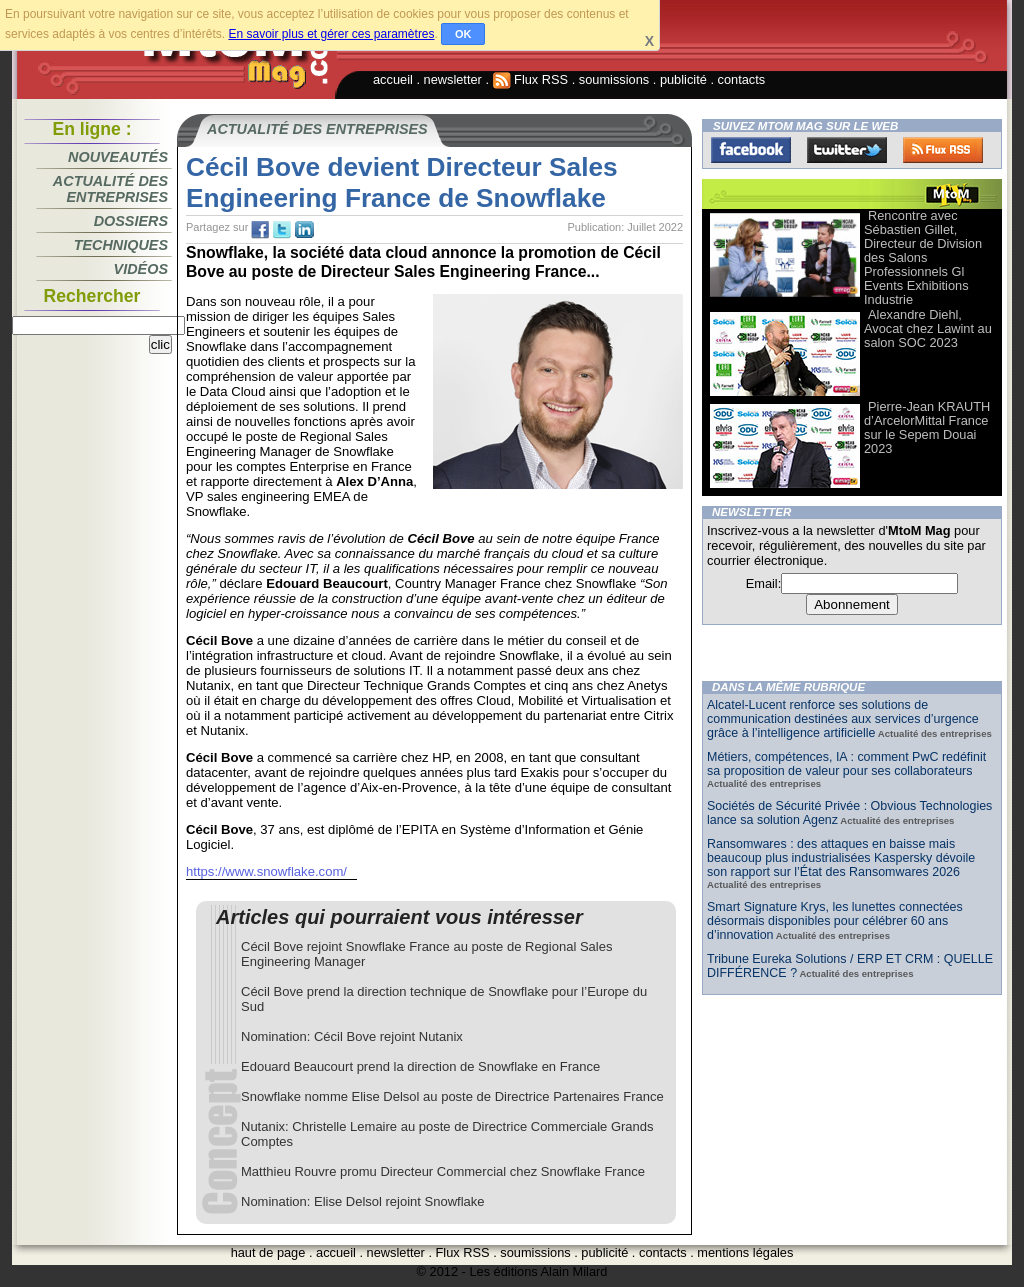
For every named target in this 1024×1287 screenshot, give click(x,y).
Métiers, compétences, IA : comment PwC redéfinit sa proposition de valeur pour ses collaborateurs (846, 764)
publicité (683, 79)
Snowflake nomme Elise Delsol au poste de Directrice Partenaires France (452, 1096)
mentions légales (745, 1252)
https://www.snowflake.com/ (266, 871)
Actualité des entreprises (110, 189)
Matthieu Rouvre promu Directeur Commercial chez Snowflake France (443, 1171)
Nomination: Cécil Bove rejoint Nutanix (352, 1036)
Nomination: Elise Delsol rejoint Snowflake (363, 1201)
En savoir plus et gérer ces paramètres (331, 34)
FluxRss (943, 150)
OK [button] (463, 34)
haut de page (268, 1252)
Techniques (121, 245)
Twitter (847, 150)
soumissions (614, 79)
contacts (742, 79)
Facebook (751, 150)
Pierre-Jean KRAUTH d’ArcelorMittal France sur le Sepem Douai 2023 (927, 427)
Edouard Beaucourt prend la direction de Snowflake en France (420, 1066)
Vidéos (141, 269)
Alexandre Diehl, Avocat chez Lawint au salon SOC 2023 (928, 328)
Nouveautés (118, 157)
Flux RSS (531, 79)
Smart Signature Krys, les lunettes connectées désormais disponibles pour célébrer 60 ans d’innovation (835, 921)
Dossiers (131, 221)
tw (282, 230)
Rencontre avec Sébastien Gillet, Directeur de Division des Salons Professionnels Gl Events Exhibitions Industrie (923, 257)
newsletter (453, 79)
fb (260, 230)
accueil (393, 79)
